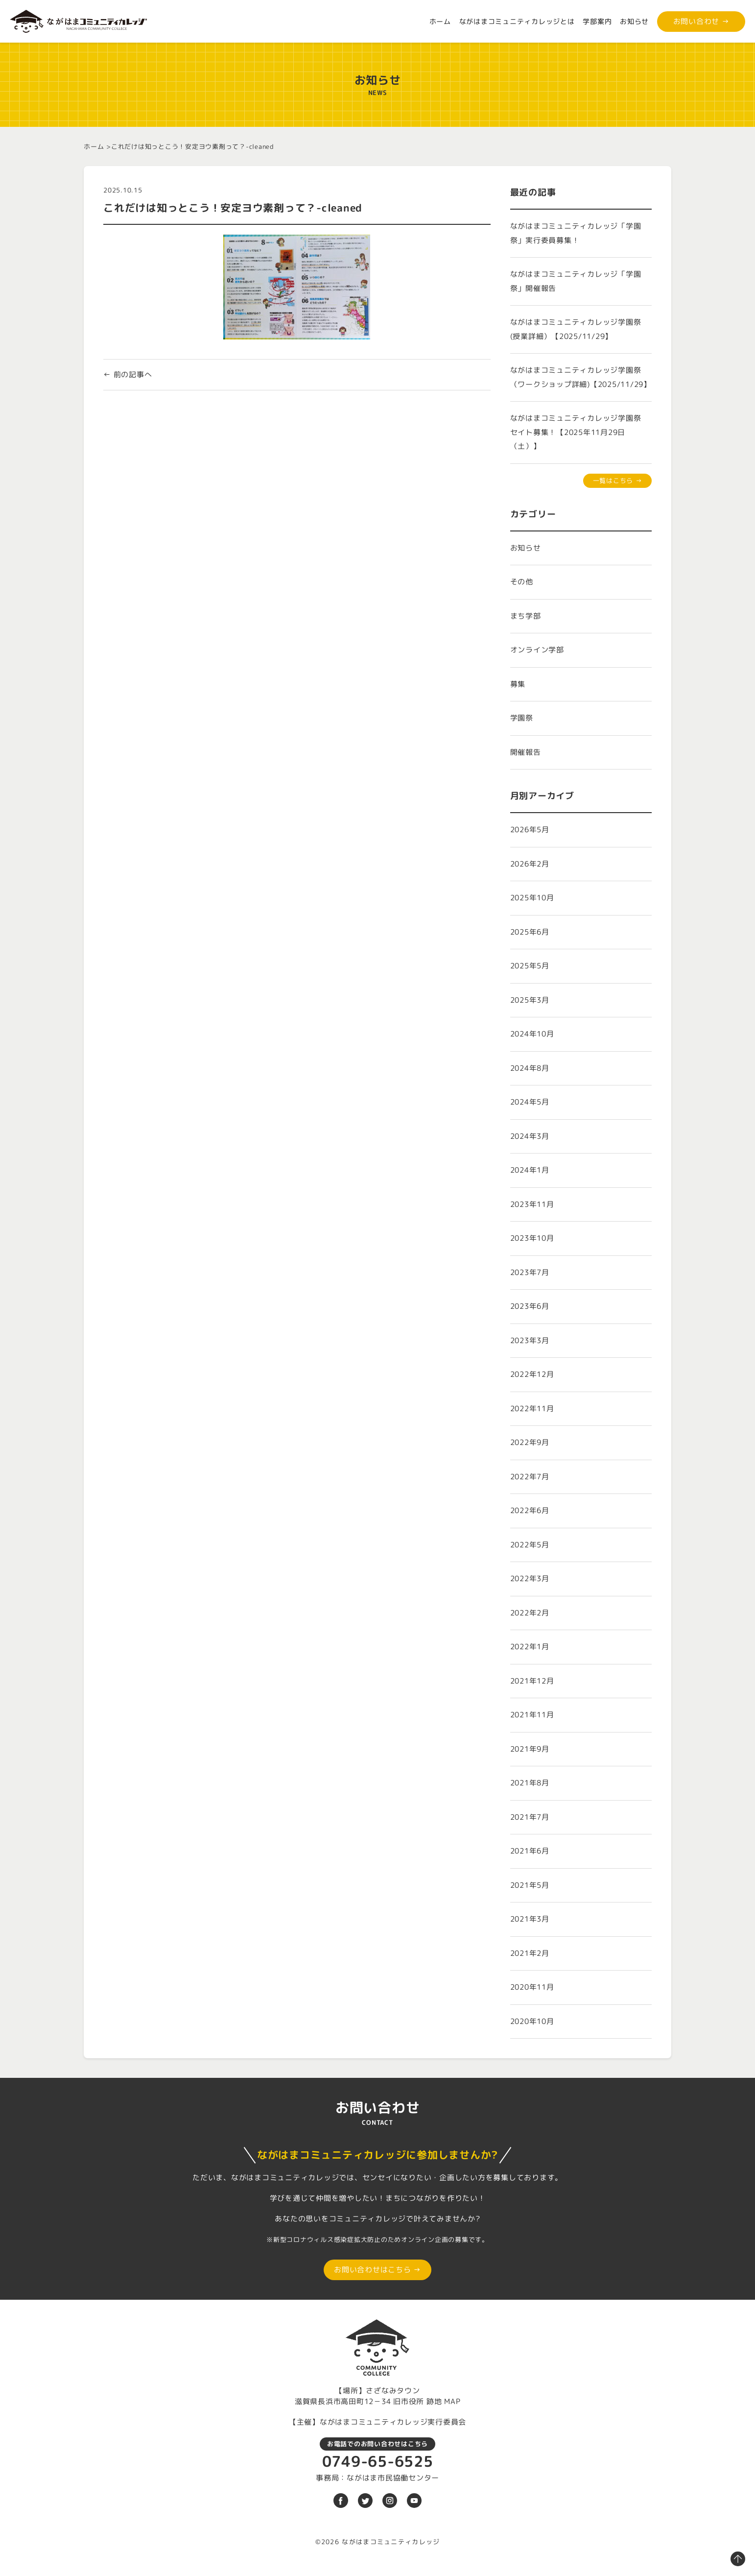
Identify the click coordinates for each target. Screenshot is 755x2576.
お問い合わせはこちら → (377, 2269)
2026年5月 (529, 829)
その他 (521, 582)
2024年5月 (529, 1102)
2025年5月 (529, 966)
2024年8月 (529, 1068)
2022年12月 (532, 1374)
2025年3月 (529, 1000)
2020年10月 (532, 2021)
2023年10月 (532, 1238)
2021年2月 (529, 1953)
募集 (518, 684)
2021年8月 (529, 1783)
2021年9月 (529, 1749)
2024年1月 (529, 1170)
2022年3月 (529, 1578)
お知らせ (634, 21)
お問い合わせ (701, 21)
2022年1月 (529, 1646)
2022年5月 (529, 1545)
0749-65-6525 (377, 2461)
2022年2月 (529, 1613)
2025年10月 (532, 897)
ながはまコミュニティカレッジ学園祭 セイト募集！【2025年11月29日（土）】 (579, 432)
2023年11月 (532, 1204)
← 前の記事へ (127, 374)
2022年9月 (529, 1442)
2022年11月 (532, 1408)
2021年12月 (532, 1681)
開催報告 (525, 752)
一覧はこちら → (617, 480)
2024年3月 (529, 1136)
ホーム (440, 21)
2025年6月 (529, 932)
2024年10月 (532, 1034)
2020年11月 (532, 1987)
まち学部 (525, 616)
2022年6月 (529, 1510)
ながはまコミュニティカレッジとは (517, 21)
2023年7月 (529, 1272)
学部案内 (597, 21)
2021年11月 (532, 1714)
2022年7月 (529, 1476)
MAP (452, 2401)
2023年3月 (529, 1340)
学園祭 (521, 718)
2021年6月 (529, 1851)
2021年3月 (529, 1919)
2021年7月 (529, 1817)
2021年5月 (529, 1885)
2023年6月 (529, 1306)
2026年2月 (529, 864)
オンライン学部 (537, 650)
